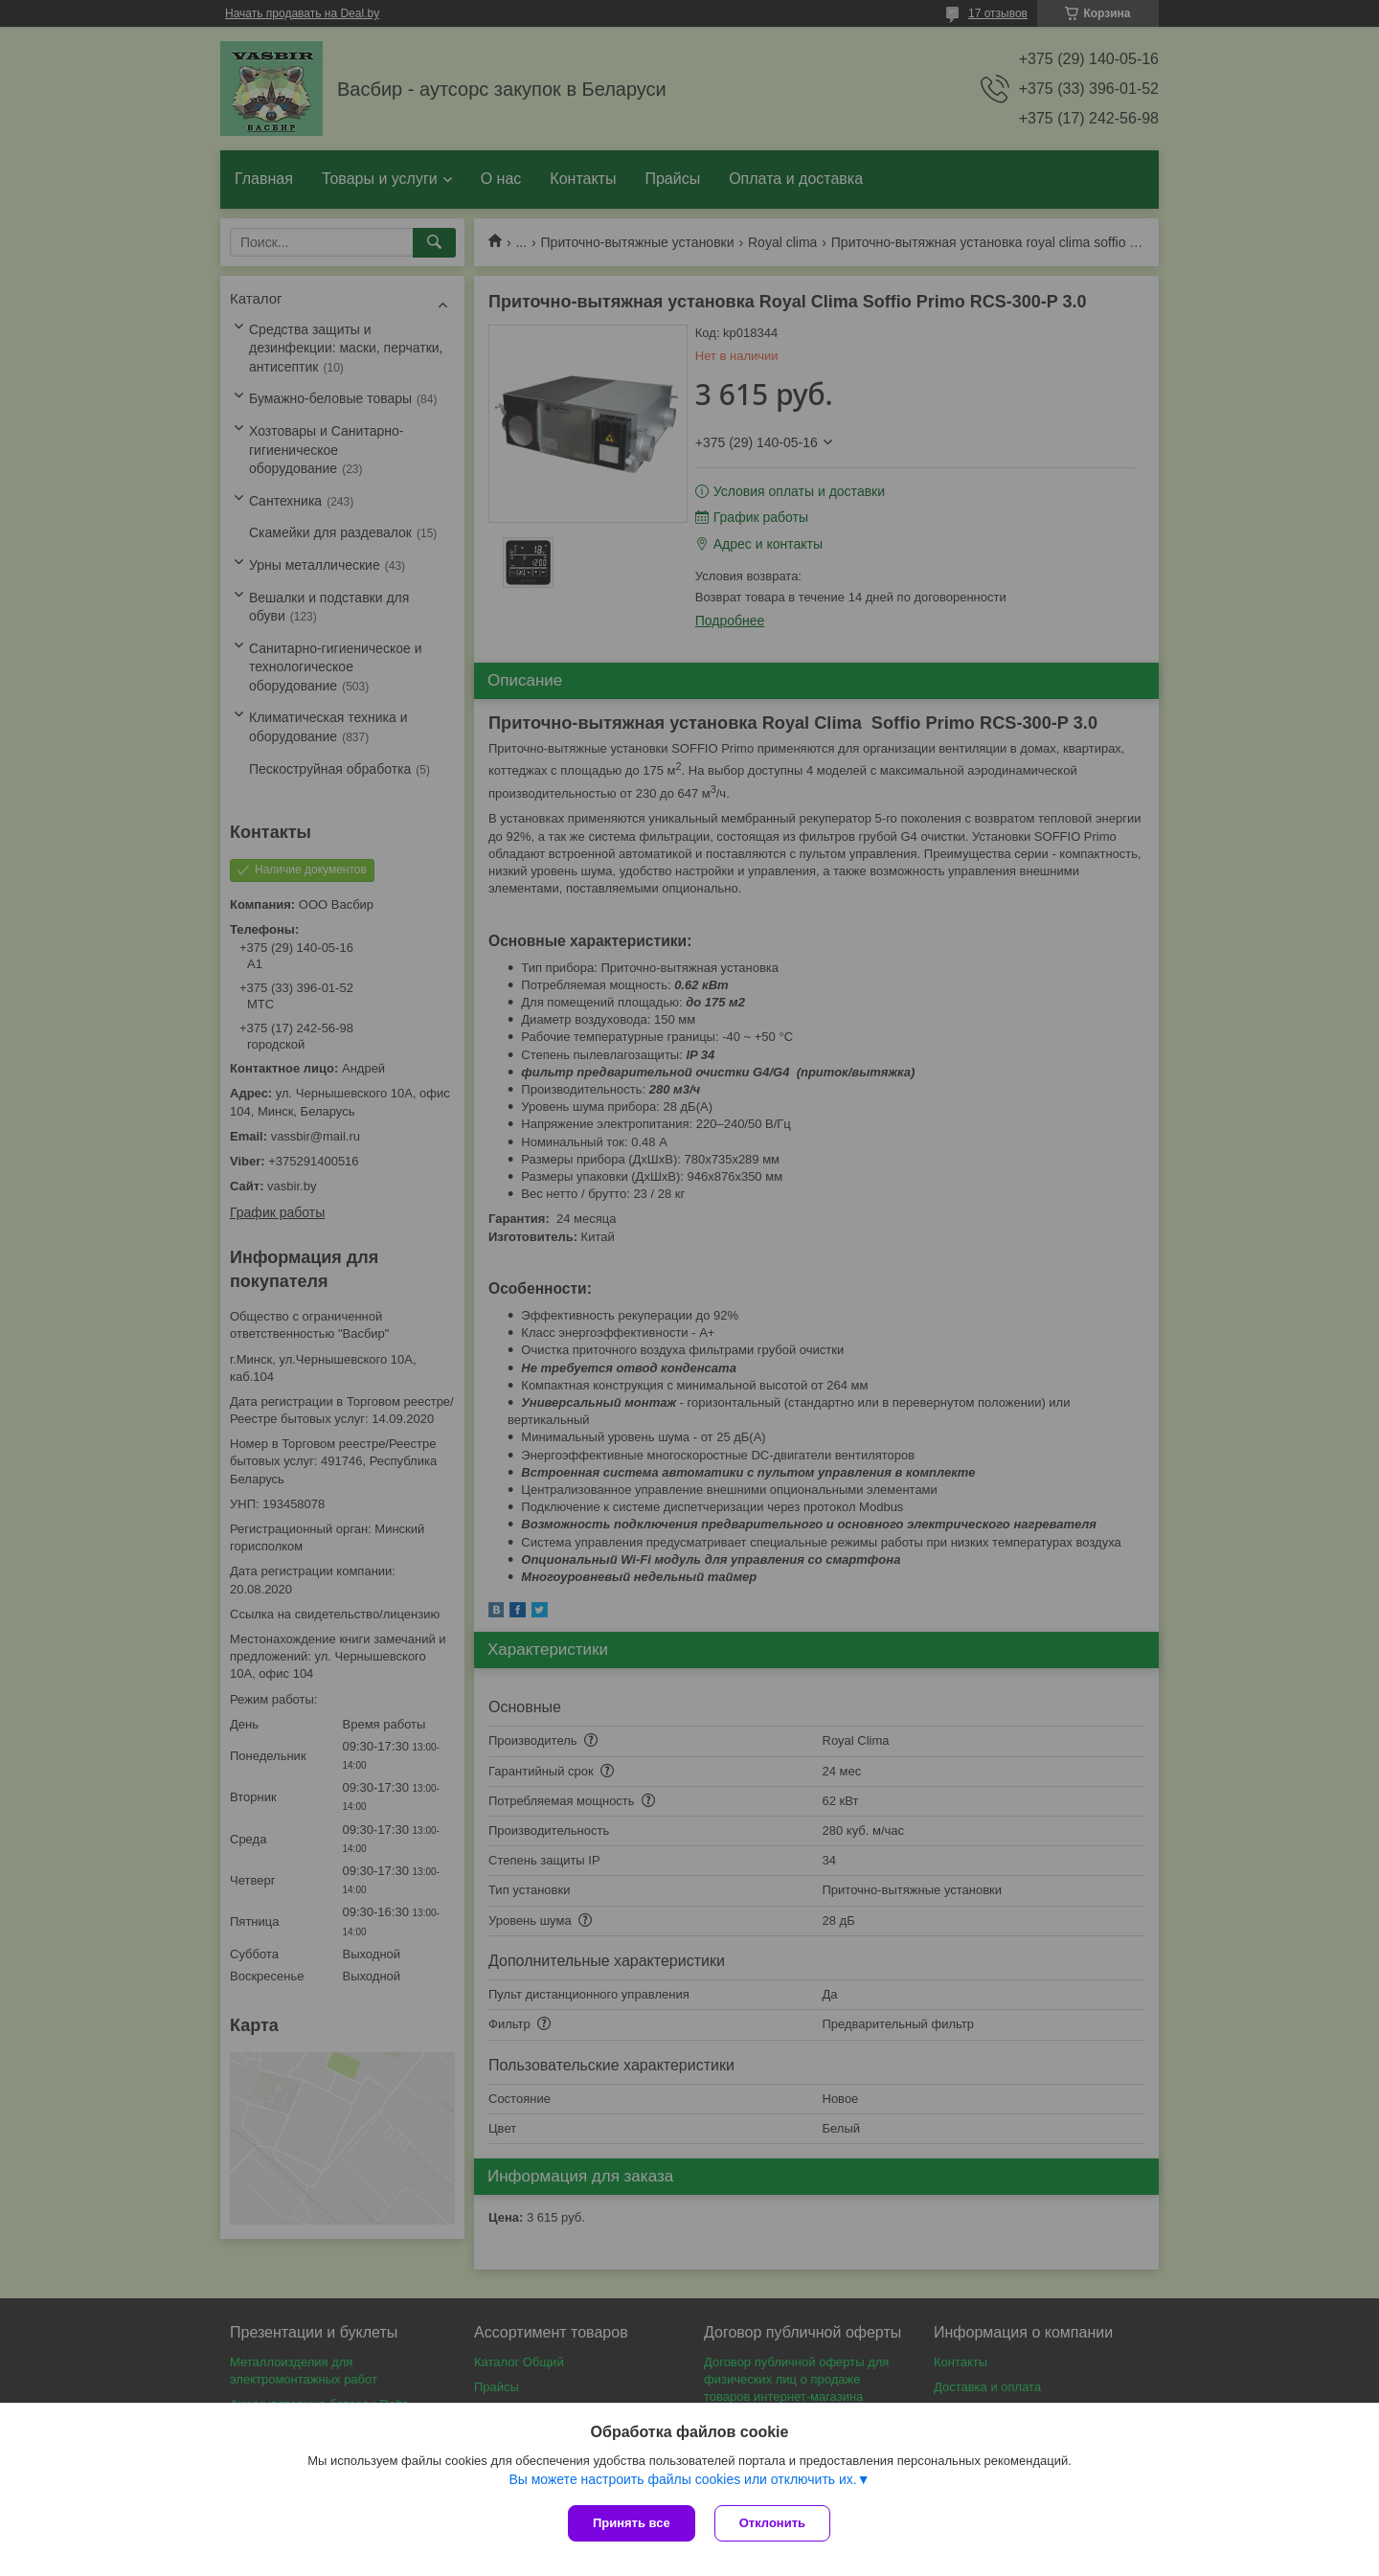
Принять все (631, 2523)
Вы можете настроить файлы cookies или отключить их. (682, 2479)
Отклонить (772, 2523)
